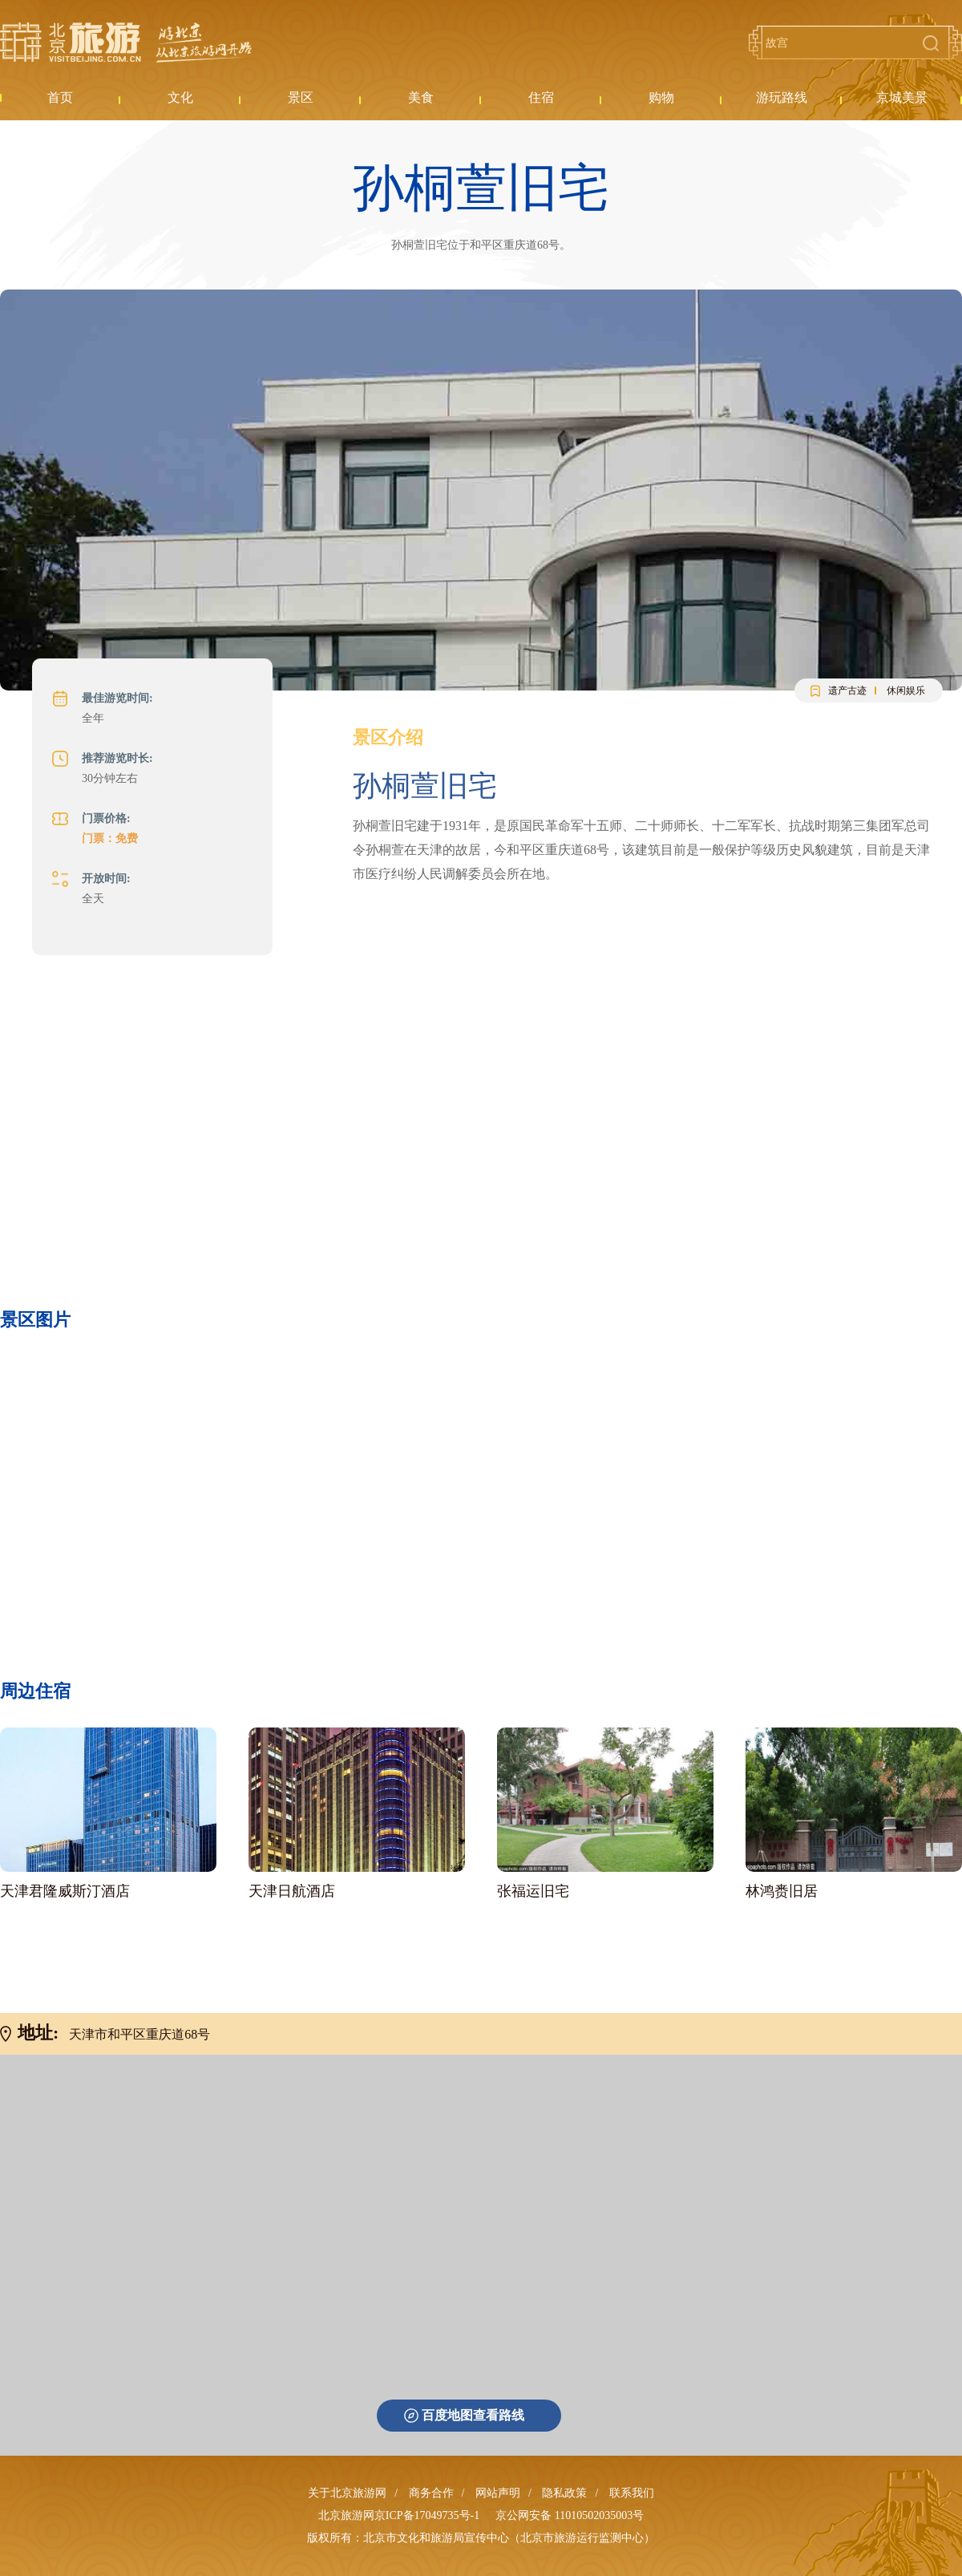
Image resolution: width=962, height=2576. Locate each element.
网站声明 (497, 2493)
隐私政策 (564, 2493)
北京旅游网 (126, 42)
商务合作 (431, 2493)
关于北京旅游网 (347, 2493)
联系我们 (631, 2493)
